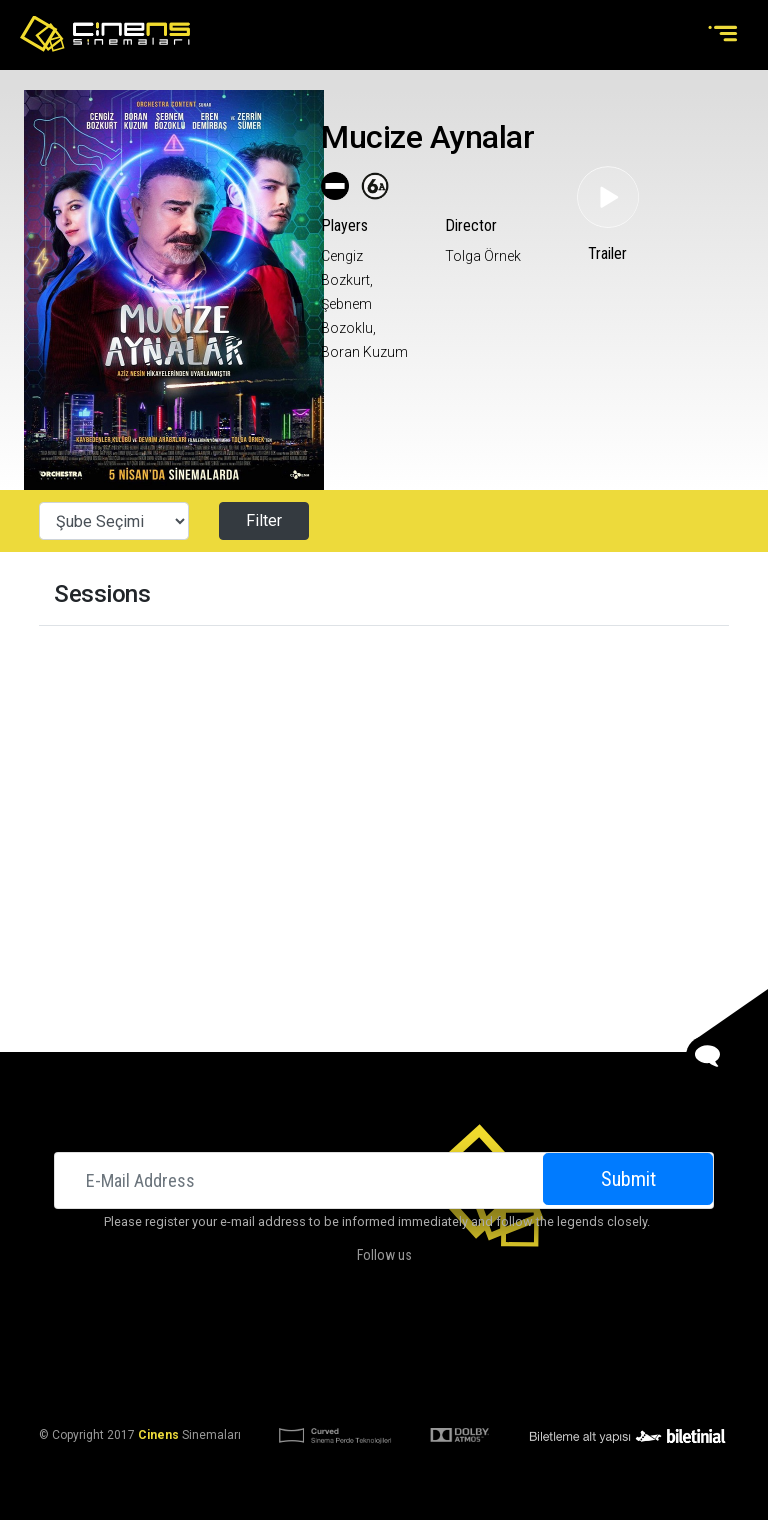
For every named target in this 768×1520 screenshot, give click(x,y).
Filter (264, 520)
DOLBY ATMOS (348, 1338)
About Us (267, 1338)
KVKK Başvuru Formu (442, 1386)
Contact (509, 1338)
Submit (628, 1179)
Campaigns (435, 1338)
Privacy (543, 1386)
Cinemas (199, 1338)
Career (571, 1338)
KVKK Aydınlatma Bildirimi (283, 1386)
